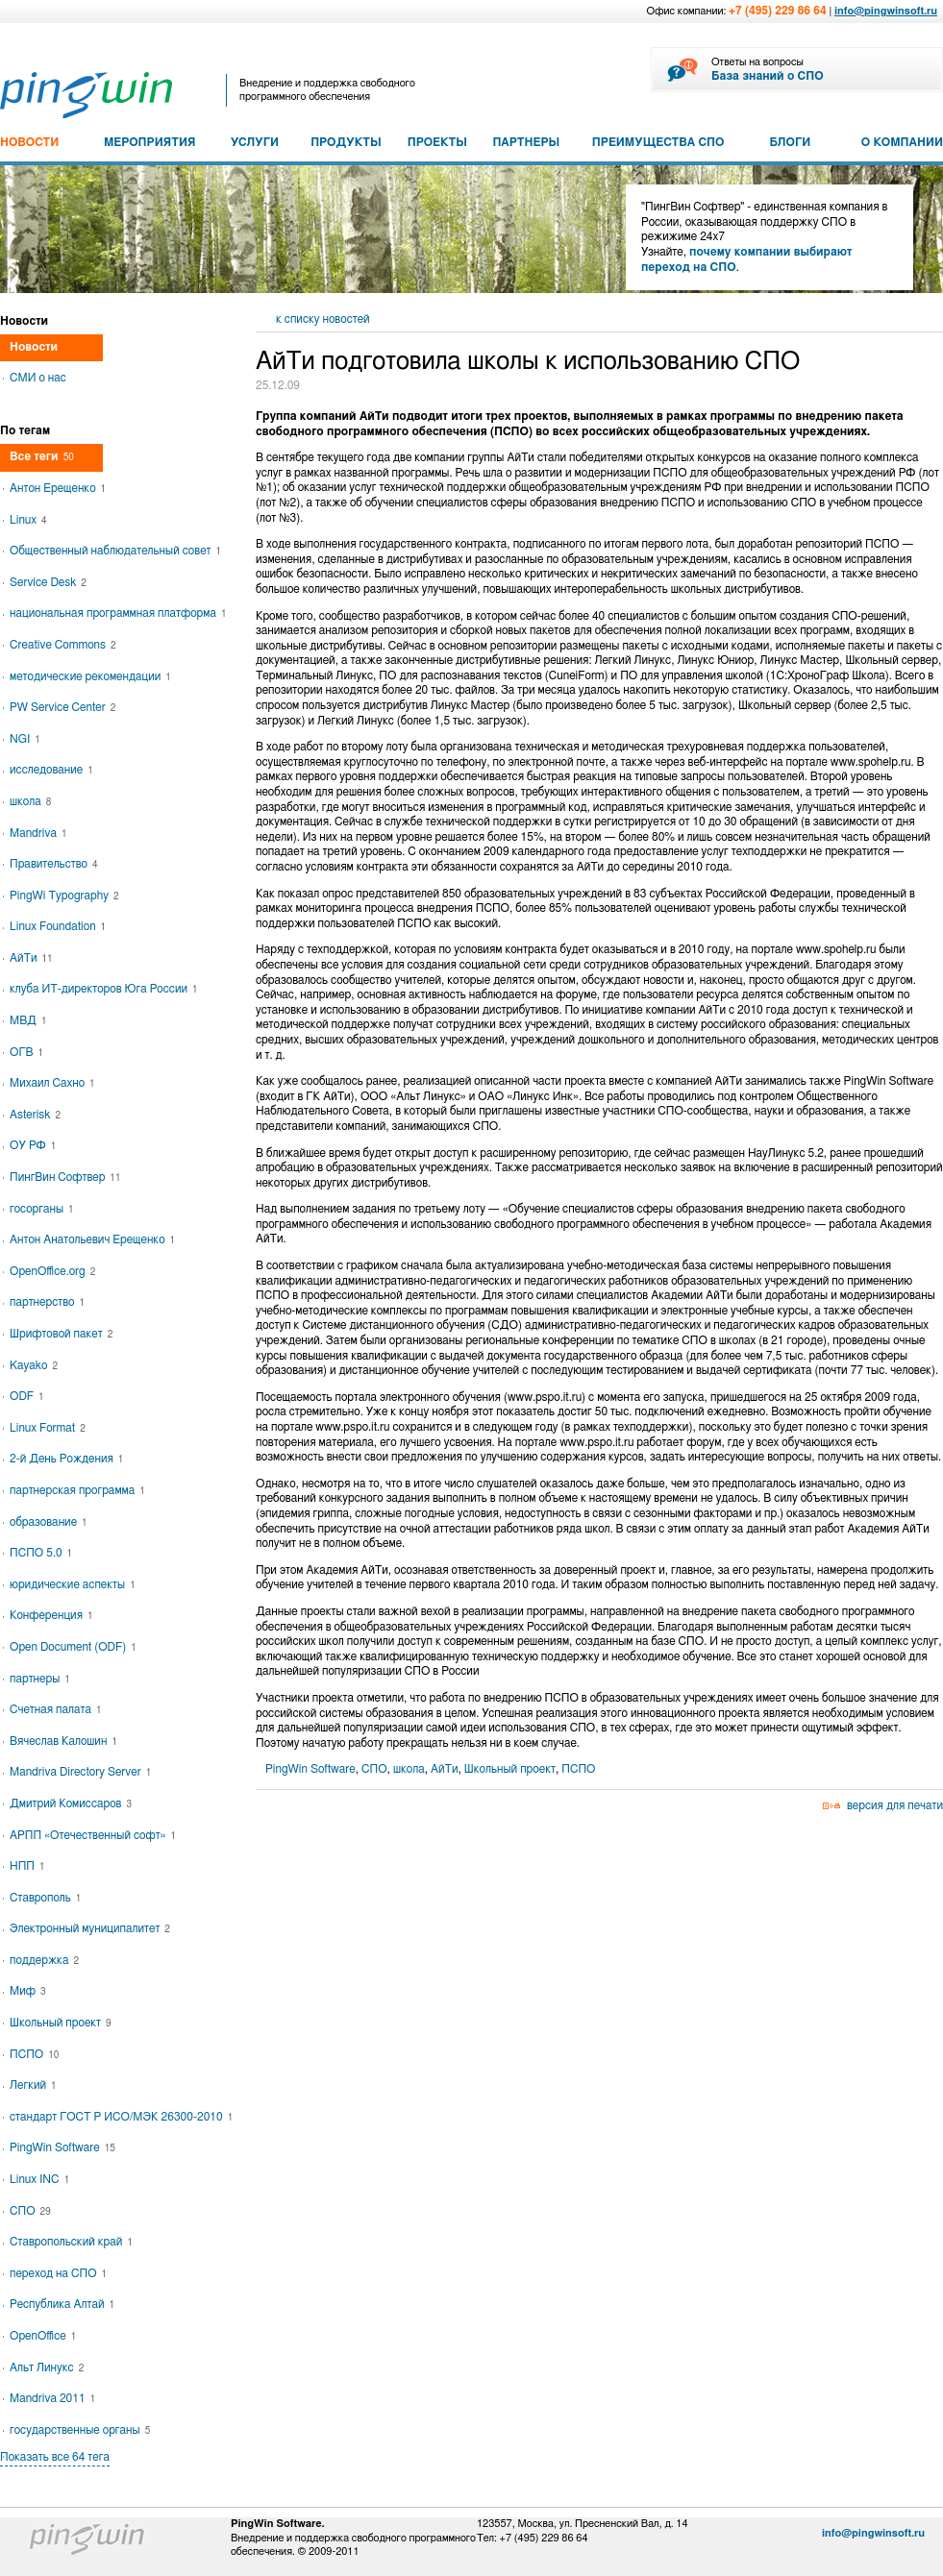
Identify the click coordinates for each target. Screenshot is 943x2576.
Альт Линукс (47, 2367)
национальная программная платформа (118, 613)
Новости (34, 347)
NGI (25, 739)
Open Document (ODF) (73, 1647)
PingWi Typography (64, 895)
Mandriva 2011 (52, 2398)
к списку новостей (323, 319)
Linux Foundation (58, 926)
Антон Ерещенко (58, 488)
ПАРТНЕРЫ (525, 142)
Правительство (53, 864)
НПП (27, 1866)
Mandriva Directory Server (80, 1772)
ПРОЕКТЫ (437, 142)
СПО (374, 1769)
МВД (28, 1020)
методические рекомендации (90, 676)
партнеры (40, 1678)
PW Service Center (62, 707)
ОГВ (26, 1052)
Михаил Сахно (52, 1083)
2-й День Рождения (66, 1458)
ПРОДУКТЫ (346, 142)
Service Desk (48, 582)
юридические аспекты (73, 1584)
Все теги (42, 456)
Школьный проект (510, 1769)
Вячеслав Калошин (63, 1741)
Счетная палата (56, 1709)
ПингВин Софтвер (65, 1177)
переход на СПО (58, 2273)
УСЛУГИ (255, 142)
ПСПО (578, 1769)
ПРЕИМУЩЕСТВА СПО (658, 142)
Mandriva (38, 833)
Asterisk (35, 1114)
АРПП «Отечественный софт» (93, 1835)
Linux (28, 520)
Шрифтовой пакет (61, 1333)
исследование (51, 769)
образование (48, 1522)
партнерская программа (77, 1490)
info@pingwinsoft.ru (885, 11)
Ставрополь (45, 1897)
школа (409, 1769)
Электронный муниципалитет (90, 1928)
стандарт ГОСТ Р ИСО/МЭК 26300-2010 (121, 2116)
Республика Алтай (62, 2304)
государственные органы (80, 2430)
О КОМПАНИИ (902, 142)
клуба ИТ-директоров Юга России (104, 988)
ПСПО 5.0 (41, 1552)
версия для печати (895, 1805)
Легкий (33, 2085)
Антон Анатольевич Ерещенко (92, 1239)
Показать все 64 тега (55, 2457)
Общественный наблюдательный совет (115, 550)
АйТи (444, 1769)
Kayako (34, 1365)
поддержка (44, 1960)
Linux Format (48, 1428)
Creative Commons (63, 644)
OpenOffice (43, 2336)
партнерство (47, 1302)
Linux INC (39, 2179)
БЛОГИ (790, 142)
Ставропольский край (71, 2241)
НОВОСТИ (29, 142)
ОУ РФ (33, 1145)
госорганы (42, 1208)
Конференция (51, 1615)
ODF (27, 1396)
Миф (27, 1991)
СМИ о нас (38, 377)
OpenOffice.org (52, 1271)
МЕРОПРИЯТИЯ (149, 142)
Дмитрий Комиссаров (71, 1803)
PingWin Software (310, 1769)
